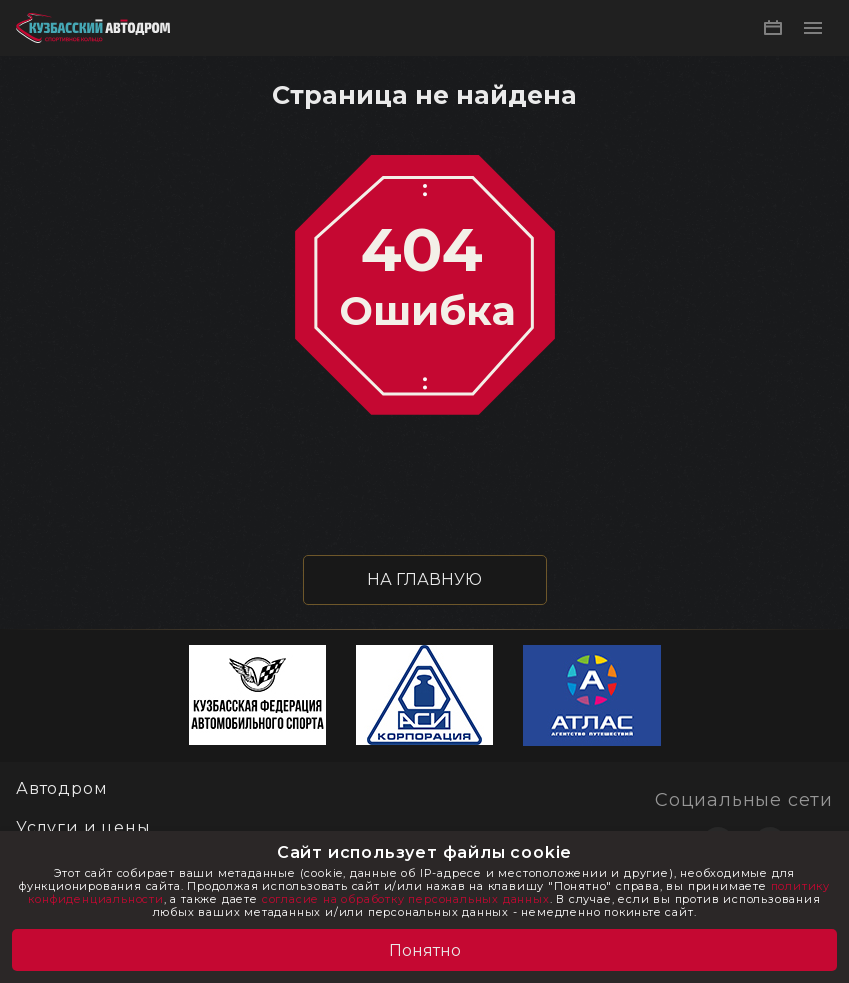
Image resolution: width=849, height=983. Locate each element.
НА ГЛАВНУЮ (424, 579)
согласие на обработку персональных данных (406, 899)
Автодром (61, 788)
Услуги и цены (83, 827)
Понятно (425, 950)
